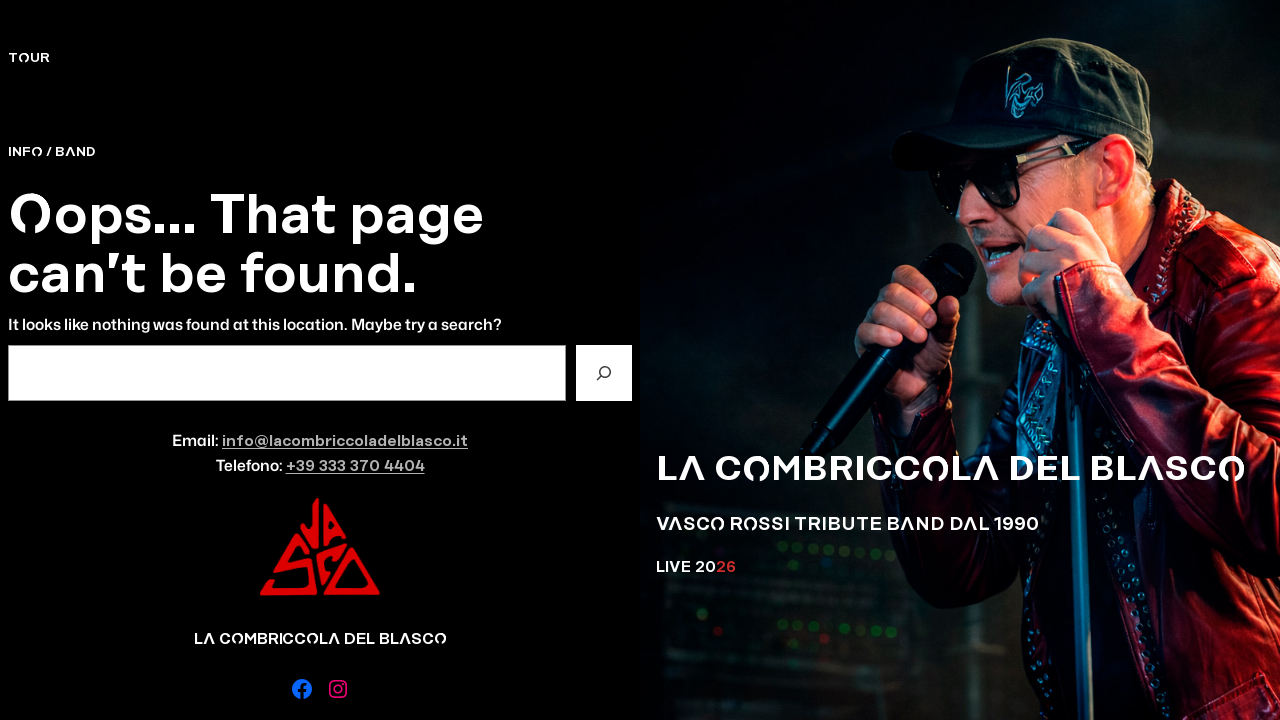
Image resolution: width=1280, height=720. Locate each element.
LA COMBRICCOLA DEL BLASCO (951, 469)
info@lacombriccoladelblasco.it (345, 441)
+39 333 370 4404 (355, 466)
